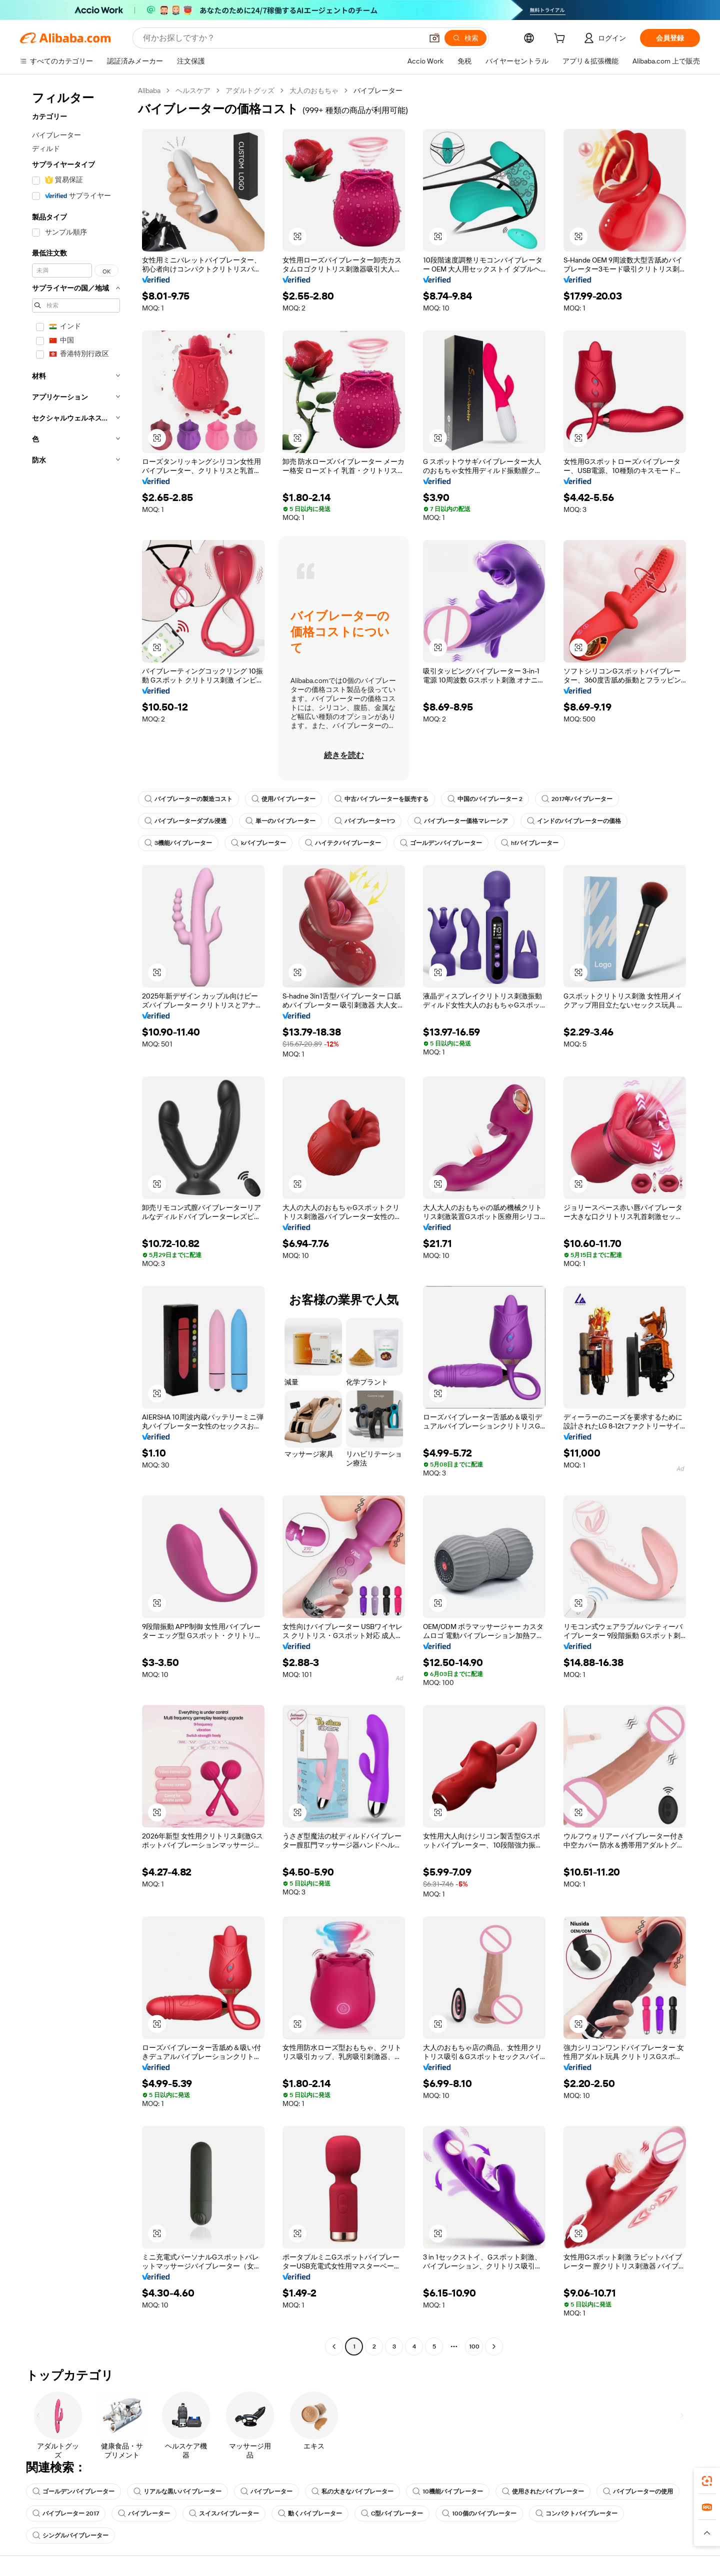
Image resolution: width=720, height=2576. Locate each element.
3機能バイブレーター (178, 843)
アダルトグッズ (250, 90)
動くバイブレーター (310, 2514)
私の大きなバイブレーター (353, 2492)
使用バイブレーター (284, 799)
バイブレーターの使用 (638, 2492)
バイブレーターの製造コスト (188, 799)
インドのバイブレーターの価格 (574, 821)
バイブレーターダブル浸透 (185, 821)
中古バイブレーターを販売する (381, 799)
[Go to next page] (494, 2347)
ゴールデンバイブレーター (441, 843)
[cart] (561, 40)
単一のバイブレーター (281, 821)
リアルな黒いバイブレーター (178, 2492)
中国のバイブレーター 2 (485, 799)
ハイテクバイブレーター (343, 843)
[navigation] (76, 1220)
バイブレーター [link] (378, 90)
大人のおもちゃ (314, 90)
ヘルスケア (193, 90)
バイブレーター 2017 (65, 2514)
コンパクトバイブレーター (577, 2514)
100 (474, 2346)
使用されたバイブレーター (543, 2492)
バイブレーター (266, 2492)
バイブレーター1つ (364, 821)
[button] (434, 38)
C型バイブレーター (392, 2514)
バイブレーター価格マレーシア (461, 821)
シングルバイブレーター (70, 2536)
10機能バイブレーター (447, 2492)
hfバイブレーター (529, 843)
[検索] (465, 38)
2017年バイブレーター (577, 799)
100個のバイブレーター (479, 2514)
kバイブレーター (258, 843)
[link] (707, 2481)
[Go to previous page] (334, 2347)
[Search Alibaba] (281, 38)
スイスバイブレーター (224, 2514)
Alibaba (149, 90)
